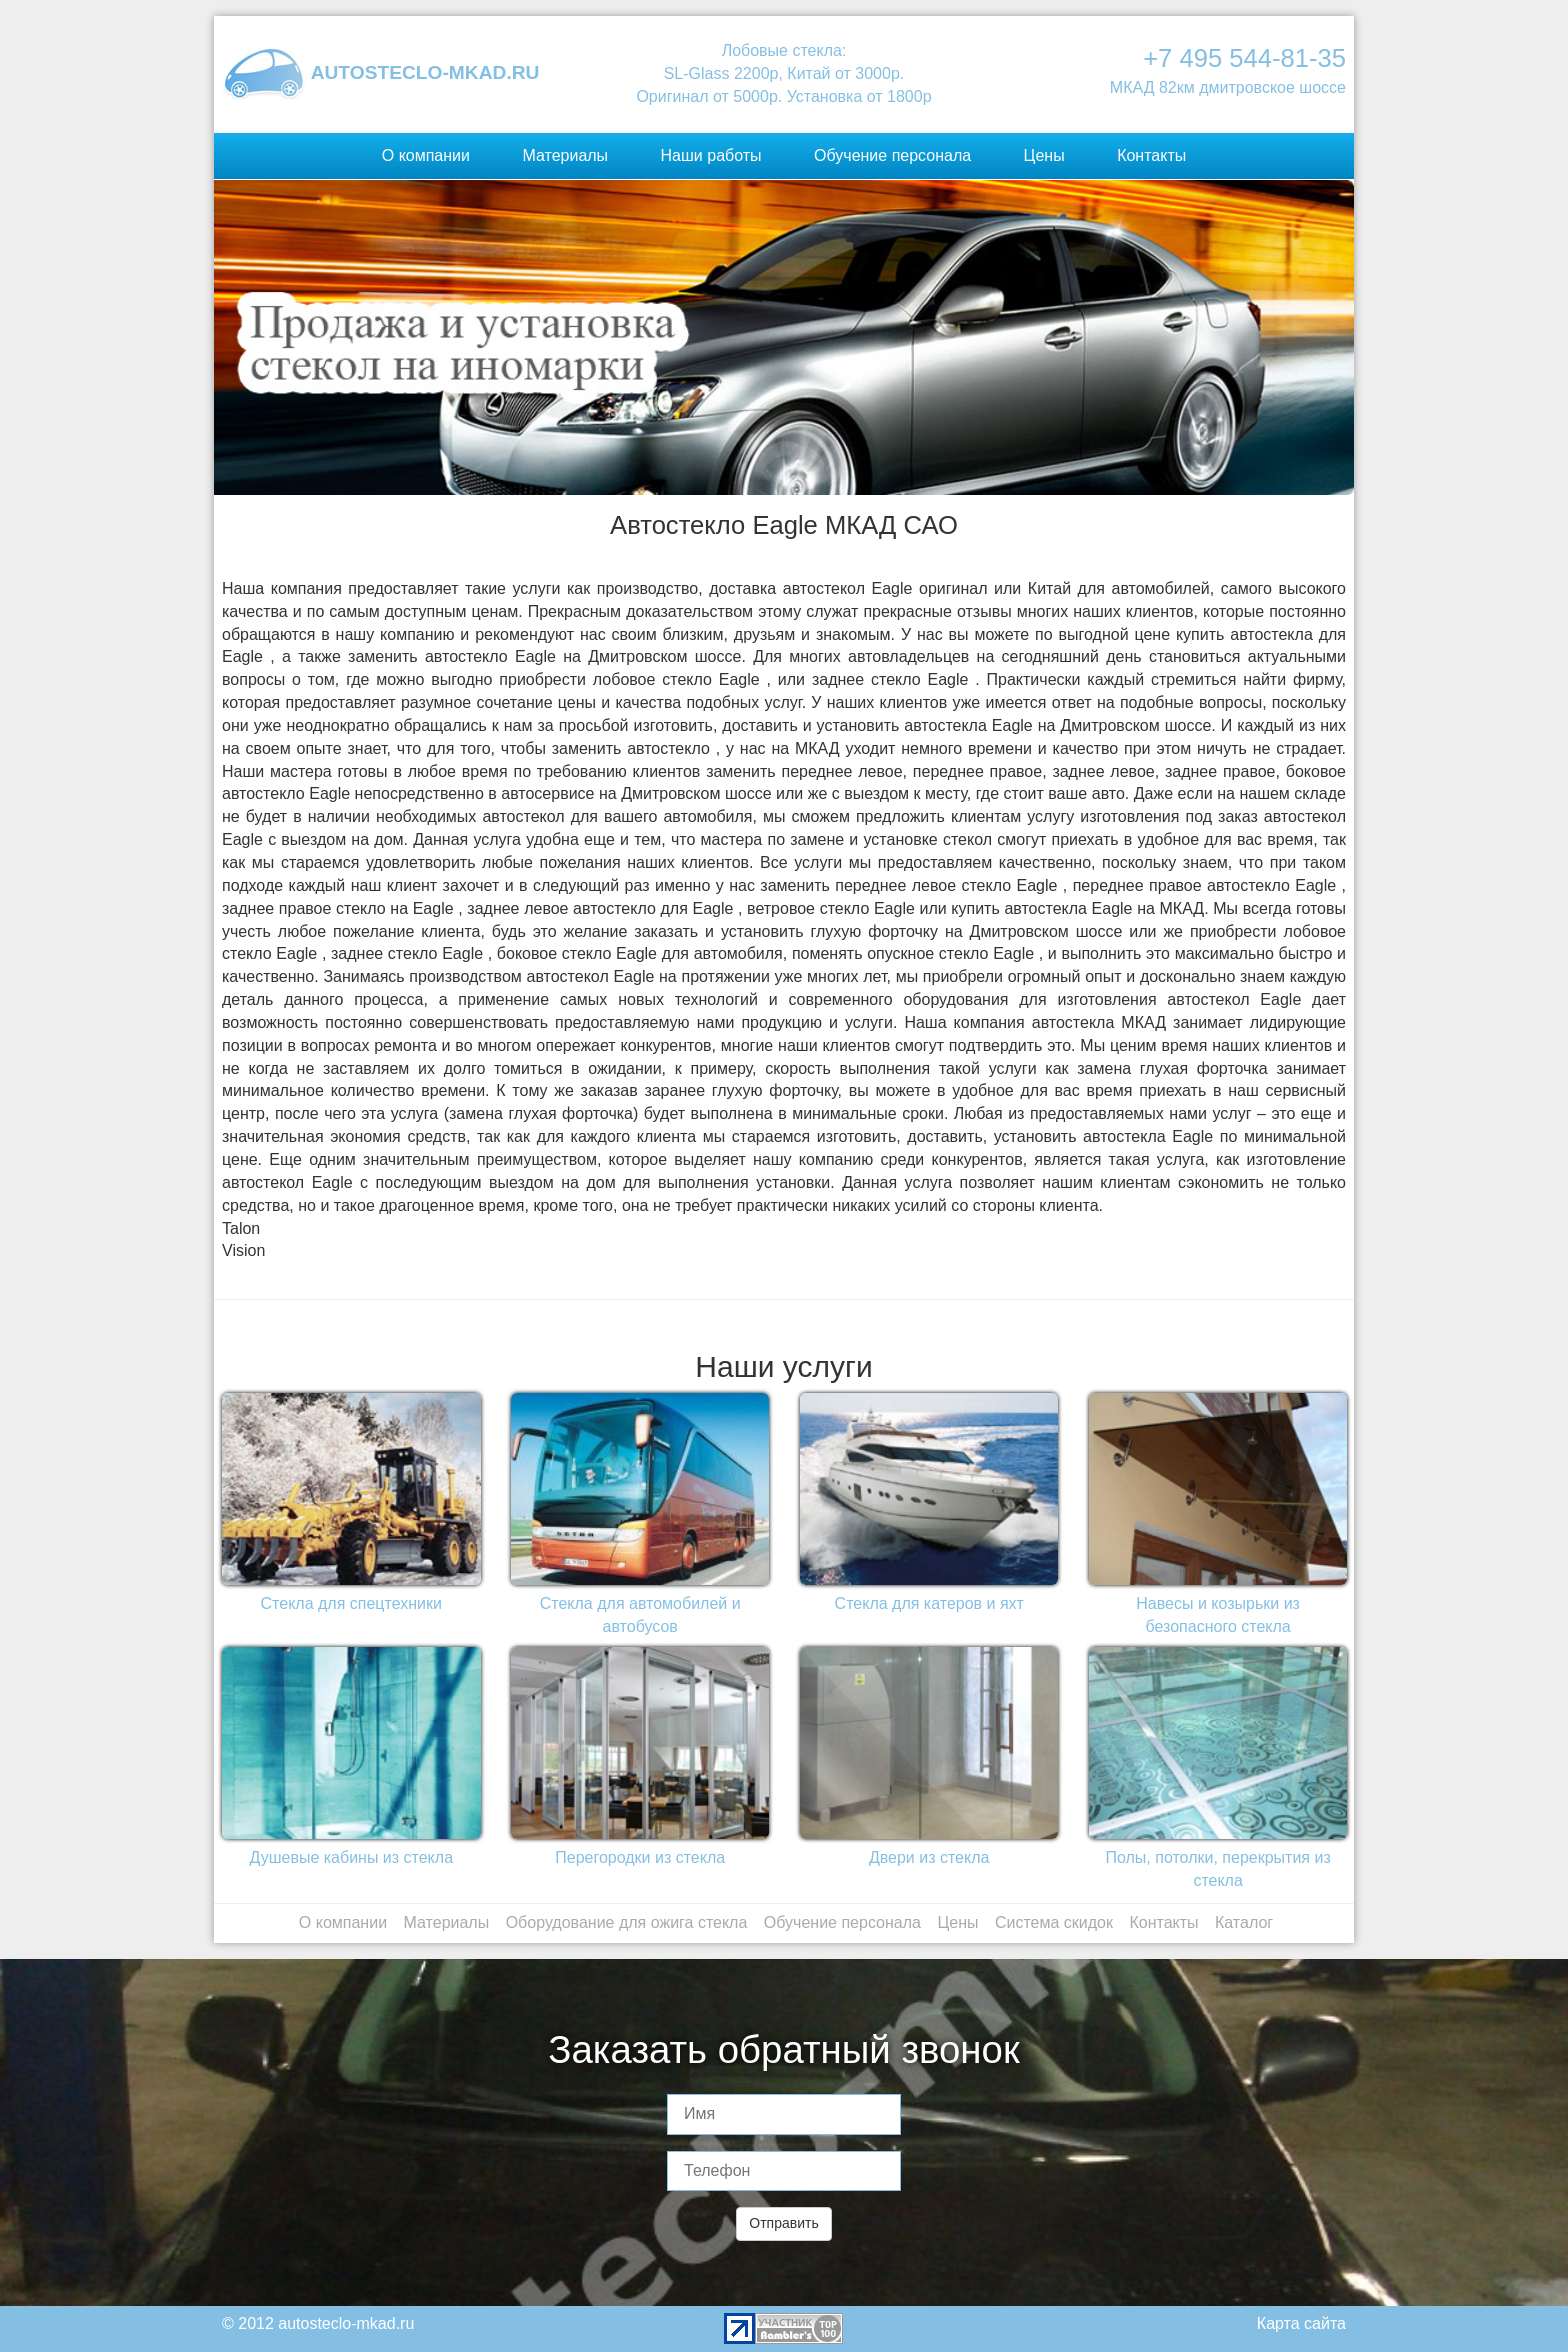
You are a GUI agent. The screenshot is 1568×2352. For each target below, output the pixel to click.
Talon (241, 1228)
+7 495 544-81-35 (1244, 58)
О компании (426, 155)
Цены (1044, 155)
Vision (243, 1250)
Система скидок (1054, 1922)
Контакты (1151, 155)
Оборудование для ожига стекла (627, 1922)
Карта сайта (1301, 2323)
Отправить (783, 2223)
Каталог (1244, 1922)
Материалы (565, 155)
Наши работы (711, 155)
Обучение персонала (892, 155)
